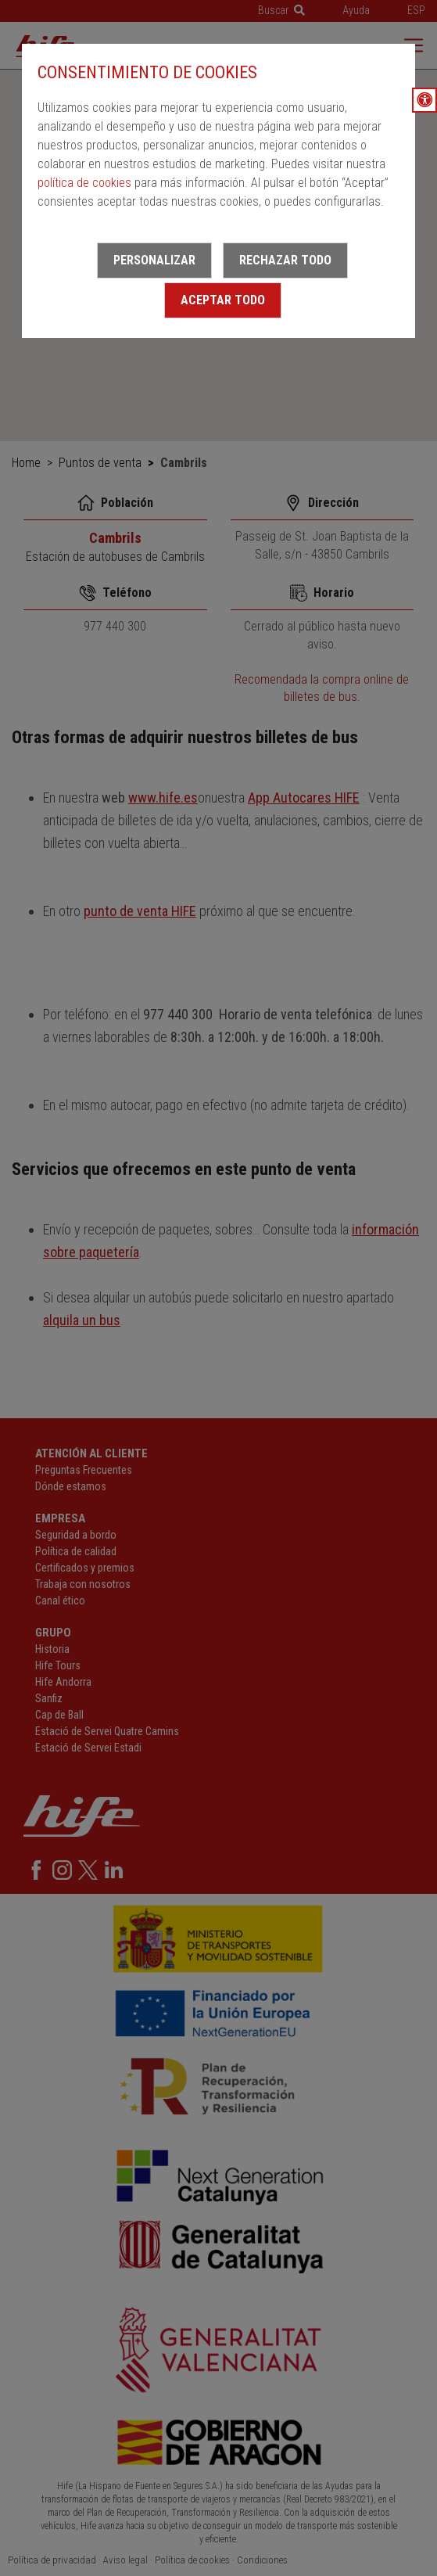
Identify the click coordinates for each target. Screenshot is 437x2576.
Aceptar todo (223, 300)
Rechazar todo (285, 260)
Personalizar (154, 260)
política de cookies (84, 182)
